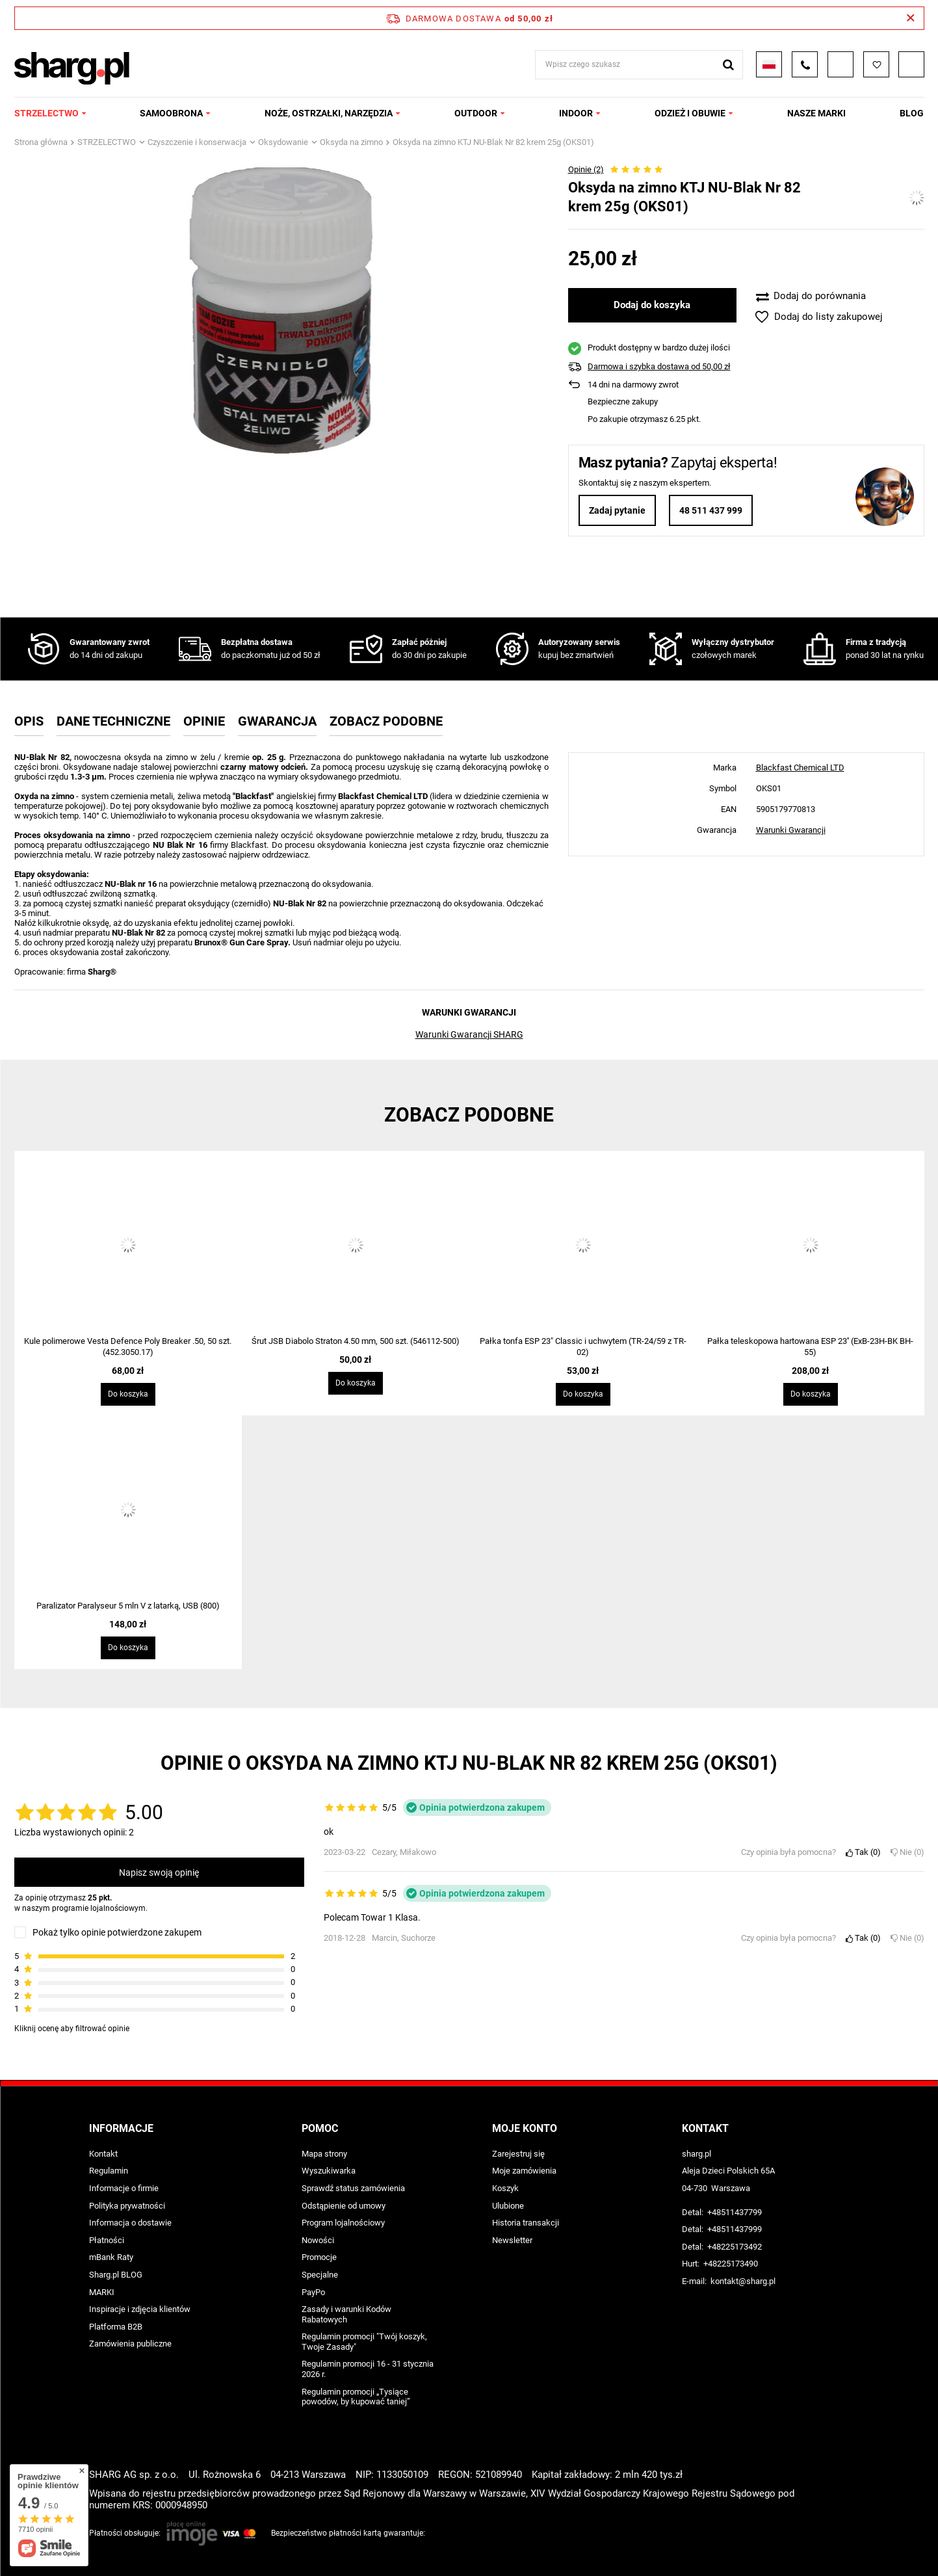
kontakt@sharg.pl (742, 2281)
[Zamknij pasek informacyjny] (910, 18)
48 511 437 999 (710, 510)
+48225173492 (734, 2247)
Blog (912, 113)
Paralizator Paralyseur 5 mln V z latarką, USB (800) (128, 1605)
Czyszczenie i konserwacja (197, 142)
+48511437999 (734, 2229)
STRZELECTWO (46, 113)
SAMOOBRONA (171, 113)
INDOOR (576, 113)
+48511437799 (734, 2212)
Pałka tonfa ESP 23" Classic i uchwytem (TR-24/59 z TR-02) (583, 1346)
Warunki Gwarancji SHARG (469, 1034)
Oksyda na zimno (351, 142)
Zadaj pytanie (617, 510)
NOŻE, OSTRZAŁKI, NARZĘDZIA (329, 113)
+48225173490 (730, 2263)
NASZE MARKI (816, 113)
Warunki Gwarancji (791, 830)
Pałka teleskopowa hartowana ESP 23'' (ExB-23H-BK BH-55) (810, 1346)
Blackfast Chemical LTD (800, 767)
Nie (907, 1852)
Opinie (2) (586, 169)
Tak (863, 1852)
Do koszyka (128, 1394)
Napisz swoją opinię (159, 1872)
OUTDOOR (475, 113)
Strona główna (41, 142)
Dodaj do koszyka (652, 305)
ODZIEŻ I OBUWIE (690, 113)
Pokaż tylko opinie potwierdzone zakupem (117, 1932)
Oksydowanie (283, 142)
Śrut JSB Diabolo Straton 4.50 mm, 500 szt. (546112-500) (356, 1341)
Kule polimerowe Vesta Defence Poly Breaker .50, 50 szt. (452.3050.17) (127, 1346)
